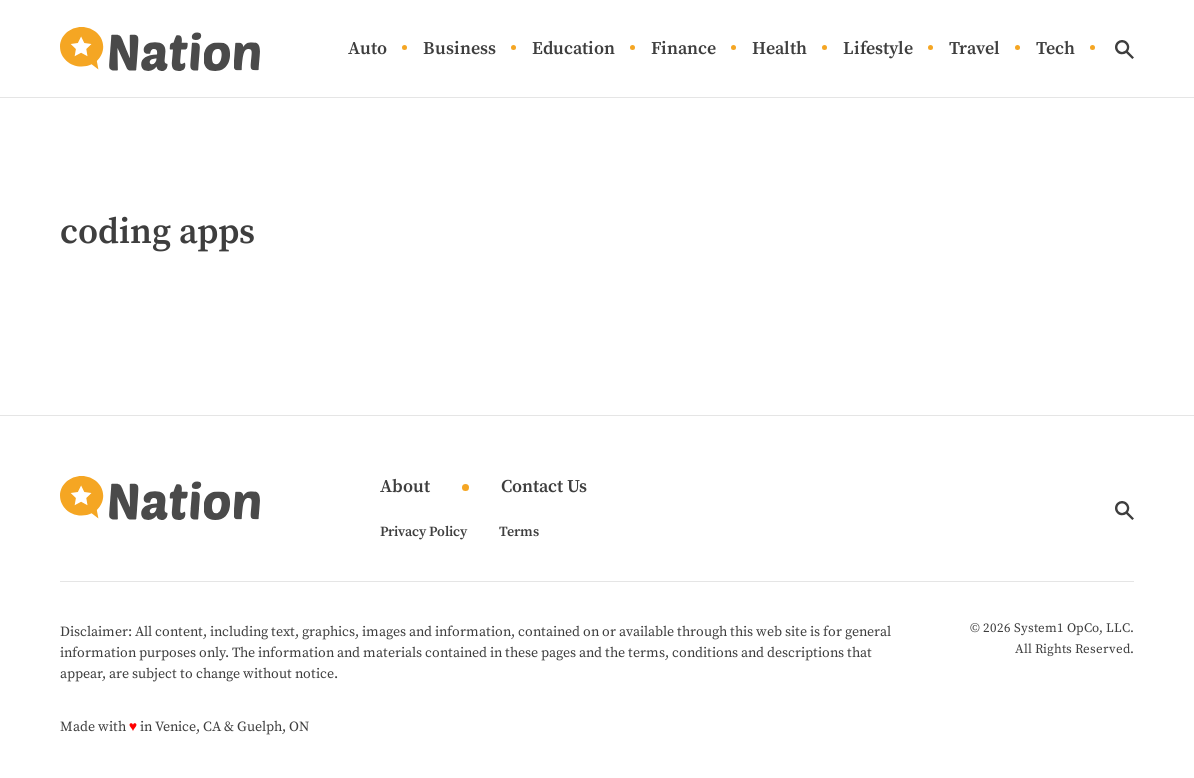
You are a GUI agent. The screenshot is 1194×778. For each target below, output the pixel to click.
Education (573, 49)
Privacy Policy (423, 532)
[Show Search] (1124, 49)
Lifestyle (878, 49)
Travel (974, 49)
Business (459, 49)
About (405, 487)
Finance (683, 49)
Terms (519, 532)
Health (779, 49)
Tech (1055, 49)
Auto (367, 49)
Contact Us (544, 487)
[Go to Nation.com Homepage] (160, 49)
